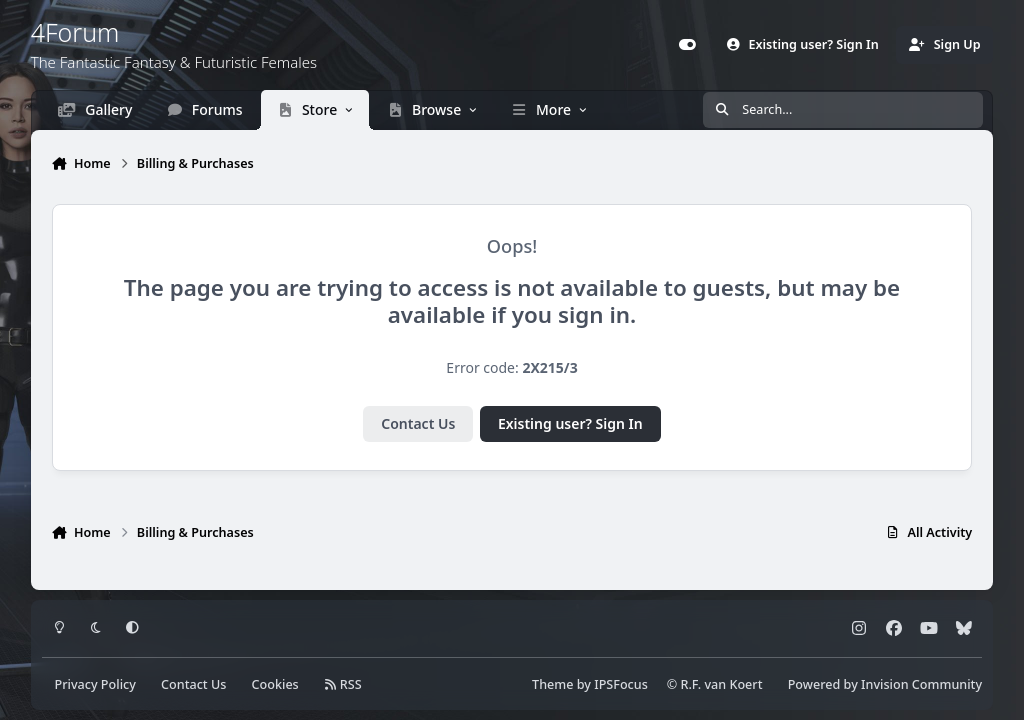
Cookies (275, 684)
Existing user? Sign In (570, 423)
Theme (552, 684)
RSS (343, 684)
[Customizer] (688, 45)
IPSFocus (621, 684)
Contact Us (418, 423)
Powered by (885, 684)
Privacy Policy (95, 684)
